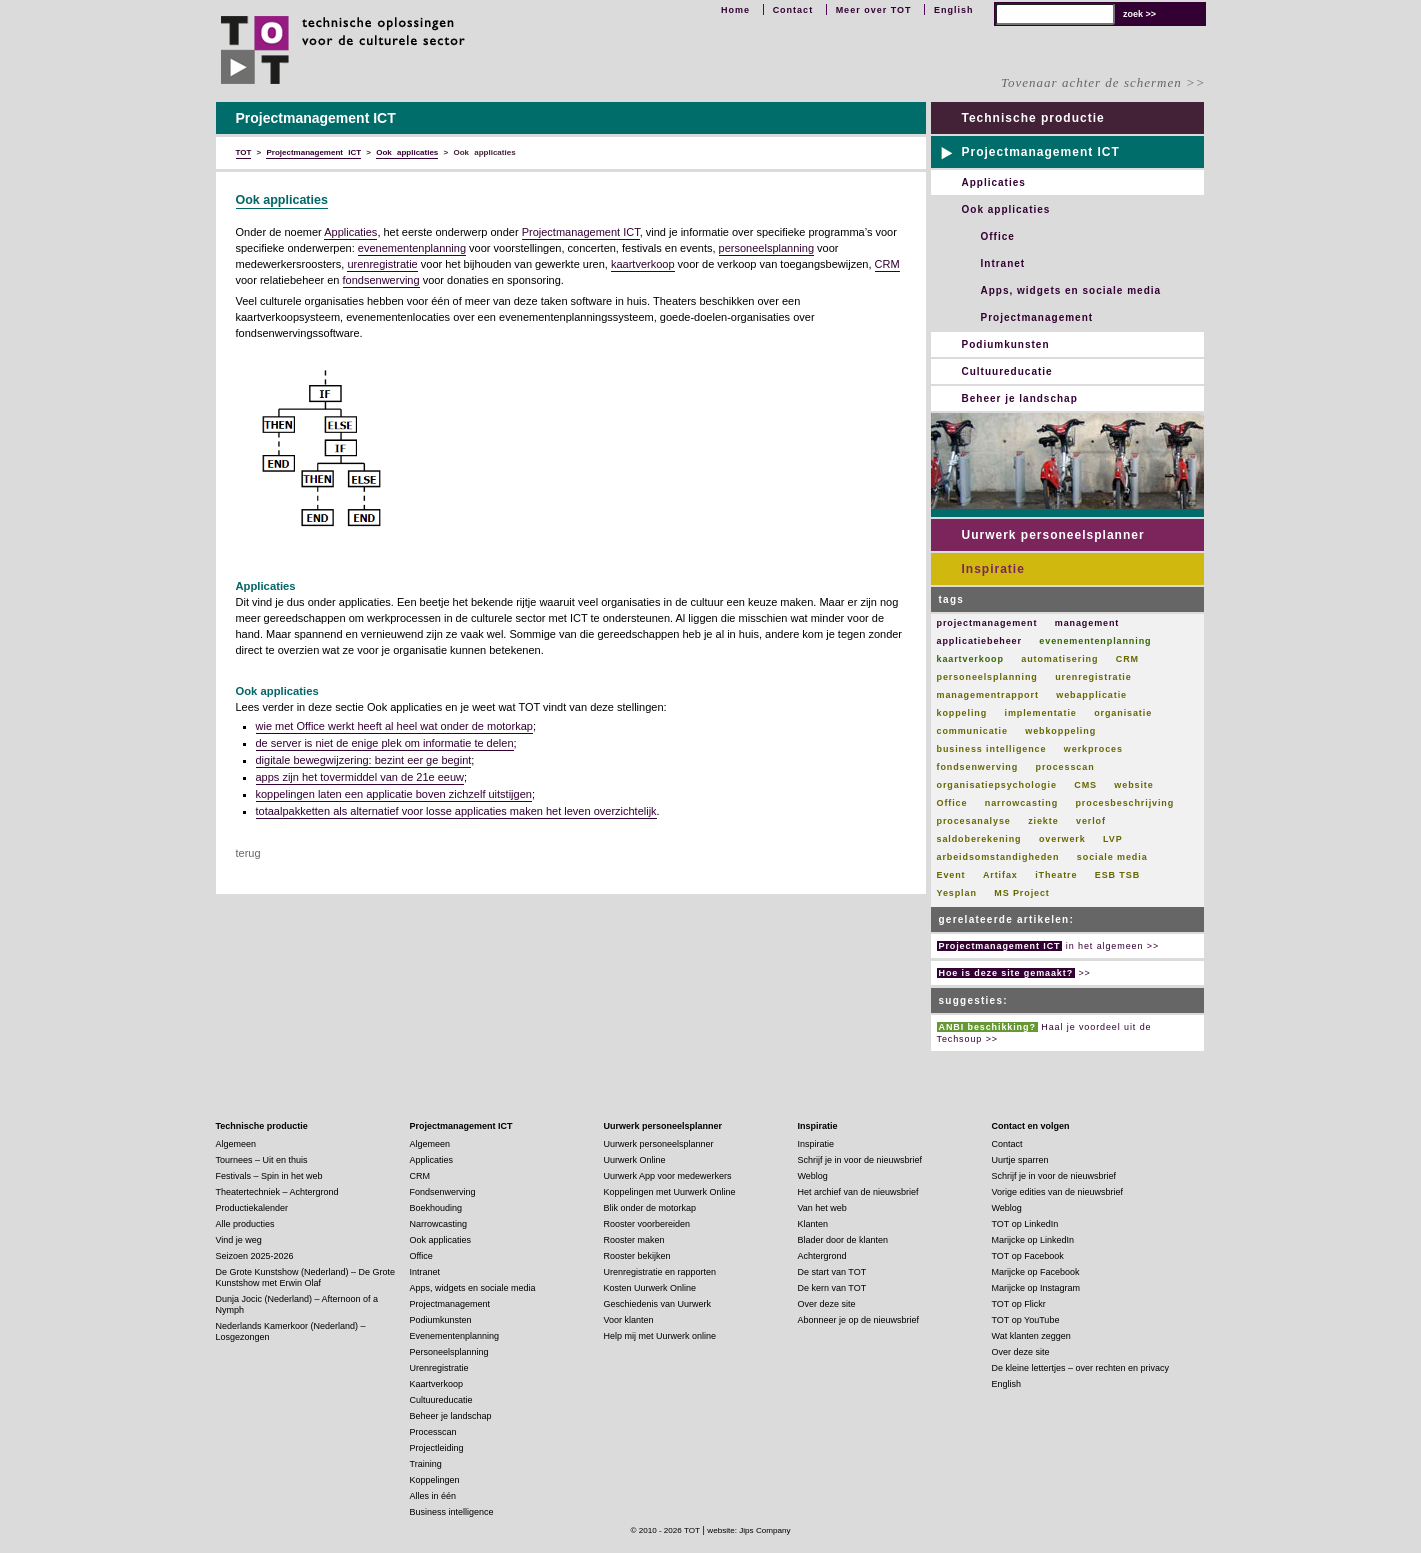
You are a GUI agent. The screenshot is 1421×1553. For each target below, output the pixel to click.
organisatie (1123, 713)
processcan (1065, 767)
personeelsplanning (766, 248)
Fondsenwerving (443, 1192)
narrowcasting (1021, 803)
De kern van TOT (832, 1288)
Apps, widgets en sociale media (1071, 290)
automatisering (1059, 659)
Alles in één (433, 1496)
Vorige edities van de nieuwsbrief (1058, 1192)
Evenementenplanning (455, 1336)
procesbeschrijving (1124, 803)
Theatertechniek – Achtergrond (277, 1192)
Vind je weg (239, 1240)
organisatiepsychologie (997, 785)
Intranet (1003, 263)
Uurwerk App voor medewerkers (668, 1176)
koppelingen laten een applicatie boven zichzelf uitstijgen (394, 794)
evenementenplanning (412, 248)
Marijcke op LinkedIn (1033, 1240)
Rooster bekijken (637, 1256)
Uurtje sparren (1020, 1160)
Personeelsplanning (449, 1352)
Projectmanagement (1037, 317)
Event (951, 875)
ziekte (1043, 821)
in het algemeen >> (1048, 946)
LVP (1113, 839)
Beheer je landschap (1020, 398)
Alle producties (245, 1224)
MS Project (1022, 893)
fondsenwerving (381, 280)
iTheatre (1056, 875)
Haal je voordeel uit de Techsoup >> (1044, 1033)
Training (426, 1464)
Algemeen (236, 1144)
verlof (1091, 821)
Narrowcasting (439, 1224)
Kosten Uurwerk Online (650, 1288)
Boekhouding (436, 1208)
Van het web (822, 1208)
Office (998, 236)
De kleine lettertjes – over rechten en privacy (1081, 1368)
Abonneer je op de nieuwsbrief (859, 1320)
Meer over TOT (874, 10)
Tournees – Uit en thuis (262, 1160)
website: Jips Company (748, 1530)
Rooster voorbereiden (647, 1224)
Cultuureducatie (1007, 371)
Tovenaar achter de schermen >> (1103, 82)
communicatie (972, 731)
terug (248, 853)
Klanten (813, 1224)
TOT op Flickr (1019, 1304)
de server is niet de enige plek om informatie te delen (385, 743)
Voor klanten (629, 1320)
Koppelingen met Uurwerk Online (670, 1192)
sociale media (1112, 857)
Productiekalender (252, 1208)
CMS (1085, 785)
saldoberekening (979, 839)
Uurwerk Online (635, 1160)
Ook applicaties (282, 200)
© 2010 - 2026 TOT (665, 1530)
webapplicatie (1091, 695)
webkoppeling (1060, 731)
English (954, 10)
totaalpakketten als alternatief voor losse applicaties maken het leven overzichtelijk (456, 811)
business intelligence (992, 749)
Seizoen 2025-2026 (255, 1256)
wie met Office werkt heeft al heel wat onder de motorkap (394, 726)
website (1133, 785)
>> (1014, 973)
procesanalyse (974, 821)
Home (735, 10)
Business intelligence (452, 1512)
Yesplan (957, 893)
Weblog (813, 1176)
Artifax (1000, 875)
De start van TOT (832, 1272)
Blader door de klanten (843, 1240)
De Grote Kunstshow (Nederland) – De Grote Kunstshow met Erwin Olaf (306, 1277)
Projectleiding (437, 1448)
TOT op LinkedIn (1025, 1224)
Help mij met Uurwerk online (660, 1336)
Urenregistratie (439, 1368)
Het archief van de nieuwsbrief (858, 1192)
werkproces (1093, 749)
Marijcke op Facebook (1036, 1272)
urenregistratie (382, 264)
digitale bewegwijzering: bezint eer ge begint (364, 760)
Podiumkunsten (1006, 344)
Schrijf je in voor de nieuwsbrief (860, 1160)
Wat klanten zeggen (1031, 1336)
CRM (887, 264)
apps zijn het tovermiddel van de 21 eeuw (360, 777)
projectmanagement (987, 623)
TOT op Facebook (1028, 1256)
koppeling (962, 713)
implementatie (1041, 713)
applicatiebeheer (979, 641)
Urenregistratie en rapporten (660, 1272)
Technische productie (1033, 118)
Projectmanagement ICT (581, 232)
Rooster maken (634, 1240)
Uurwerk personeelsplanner (1053, 535)
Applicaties (350, 232)
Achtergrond (822, 1256)
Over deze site (827, 1304)
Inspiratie (993, 569)
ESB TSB (1117, 875)
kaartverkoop (643, 264)
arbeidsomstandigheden (998, 857)
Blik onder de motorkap (650, 1208)
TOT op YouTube (1026, 1320)
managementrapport (988, 695)
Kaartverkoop (437, 1384)
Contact (793, 10)
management (1087, 623)
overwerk (1062, 839)
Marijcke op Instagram (1036, 1288)
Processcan (433, 1432)
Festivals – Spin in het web (269, 1176)
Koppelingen (435, 1480)
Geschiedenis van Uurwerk (658, 1304)
